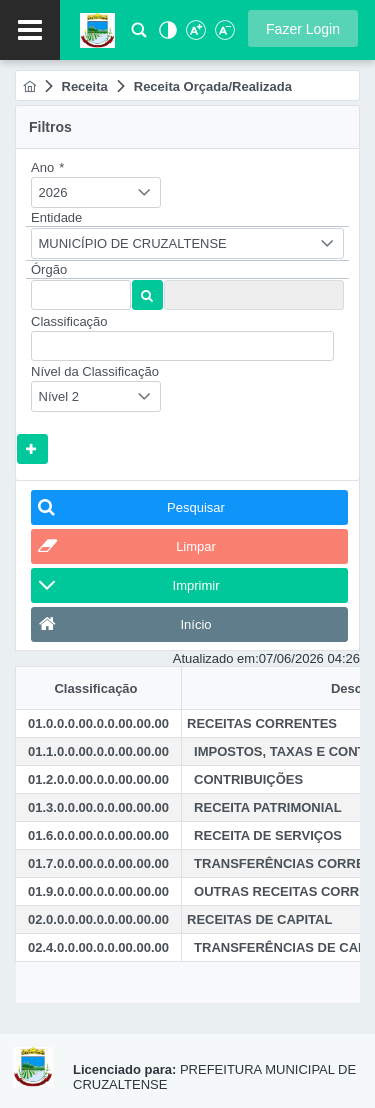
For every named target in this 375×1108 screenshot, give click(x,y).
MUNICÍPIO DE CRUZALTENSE (133, 243)
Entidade (56, 217)
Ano (47, 167)
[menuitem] (29, 86)
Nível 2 (59, 396)
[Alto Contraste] (166, 35)
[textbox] (81, 295)
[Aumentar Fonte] (195, 35)
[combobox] (96, 192)
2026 (53, 192)
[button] (303, 28)
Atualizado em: (216, 658)
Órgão (49, 269)
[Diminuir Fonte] (223, 35)
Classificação (69, 321)
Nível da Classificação (95, 371)
